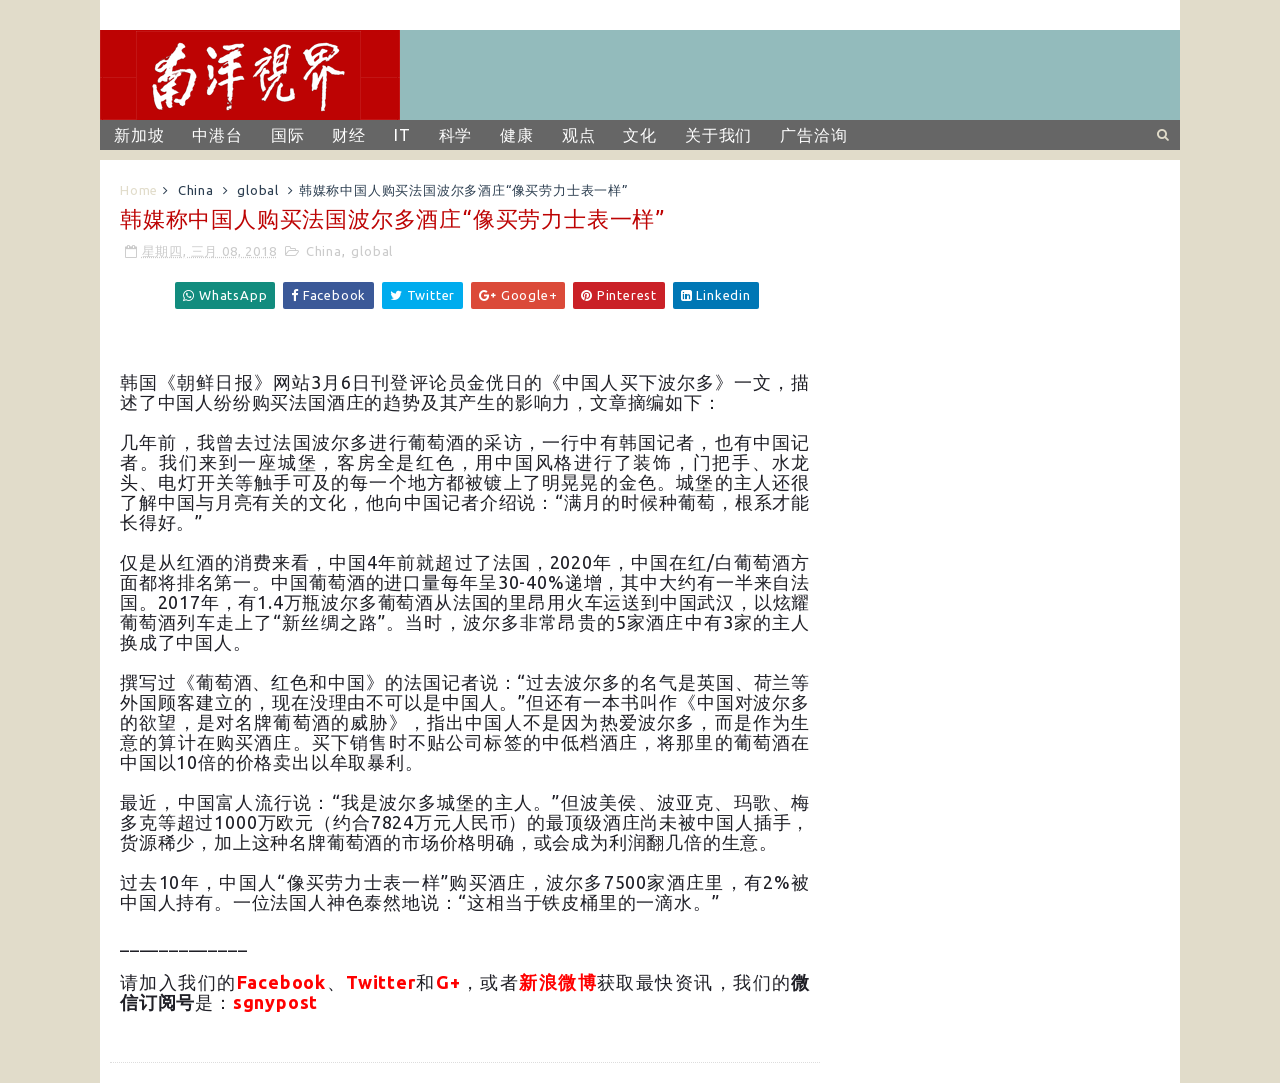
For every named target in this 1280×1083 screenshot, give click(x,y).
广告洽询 (813, 135)
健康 (517, 135)
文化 (640, 135)
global (258, 190)
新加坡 (139, 135)
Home (139, 190)
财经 (349, 135)
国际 (288, 135)
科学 (456, 135)
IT (402, 135)
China (196, 190)
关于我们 (718, 135)
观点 (579, 135)
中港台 (217, 135)
